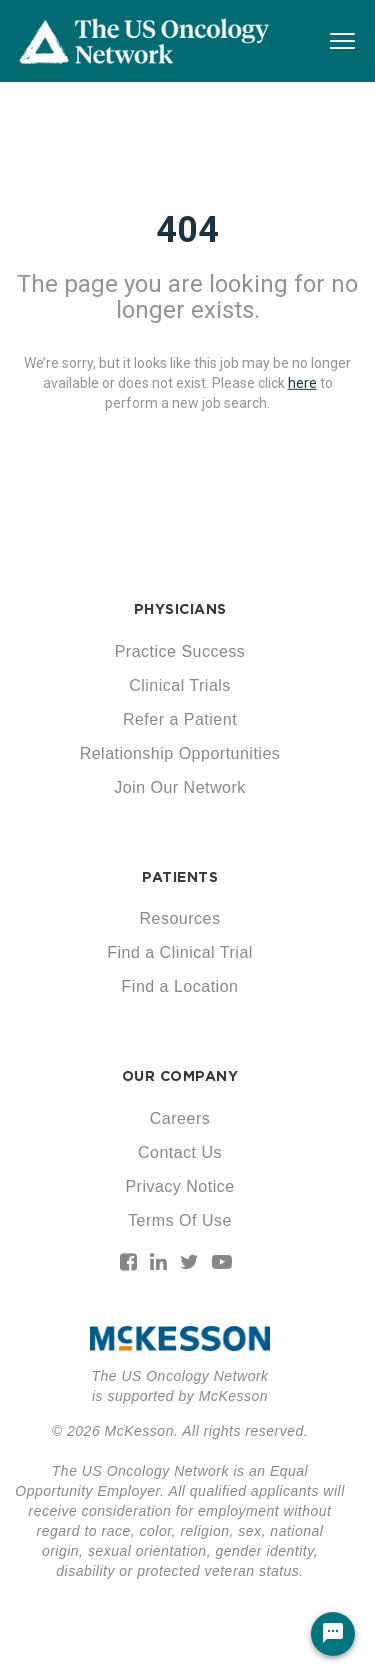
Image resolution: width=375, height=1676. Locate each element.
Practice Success (180, 651)
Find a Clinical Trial (180, 952)
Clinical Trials (180, 685)
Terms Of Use (180, 1220)
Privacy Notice (179, 1186)
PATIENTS (180, 877)
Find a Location (180, 986)
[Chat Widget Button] (333, 1634)
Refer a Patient (180, 719)
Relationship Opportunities (180, 753)
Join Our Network (180, 787)
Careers (180, 1118)
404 (187, 230)
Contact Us (180, 1152)
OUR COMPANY (180, 1076)
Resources (180, 918)
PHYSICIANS (180, 609)
